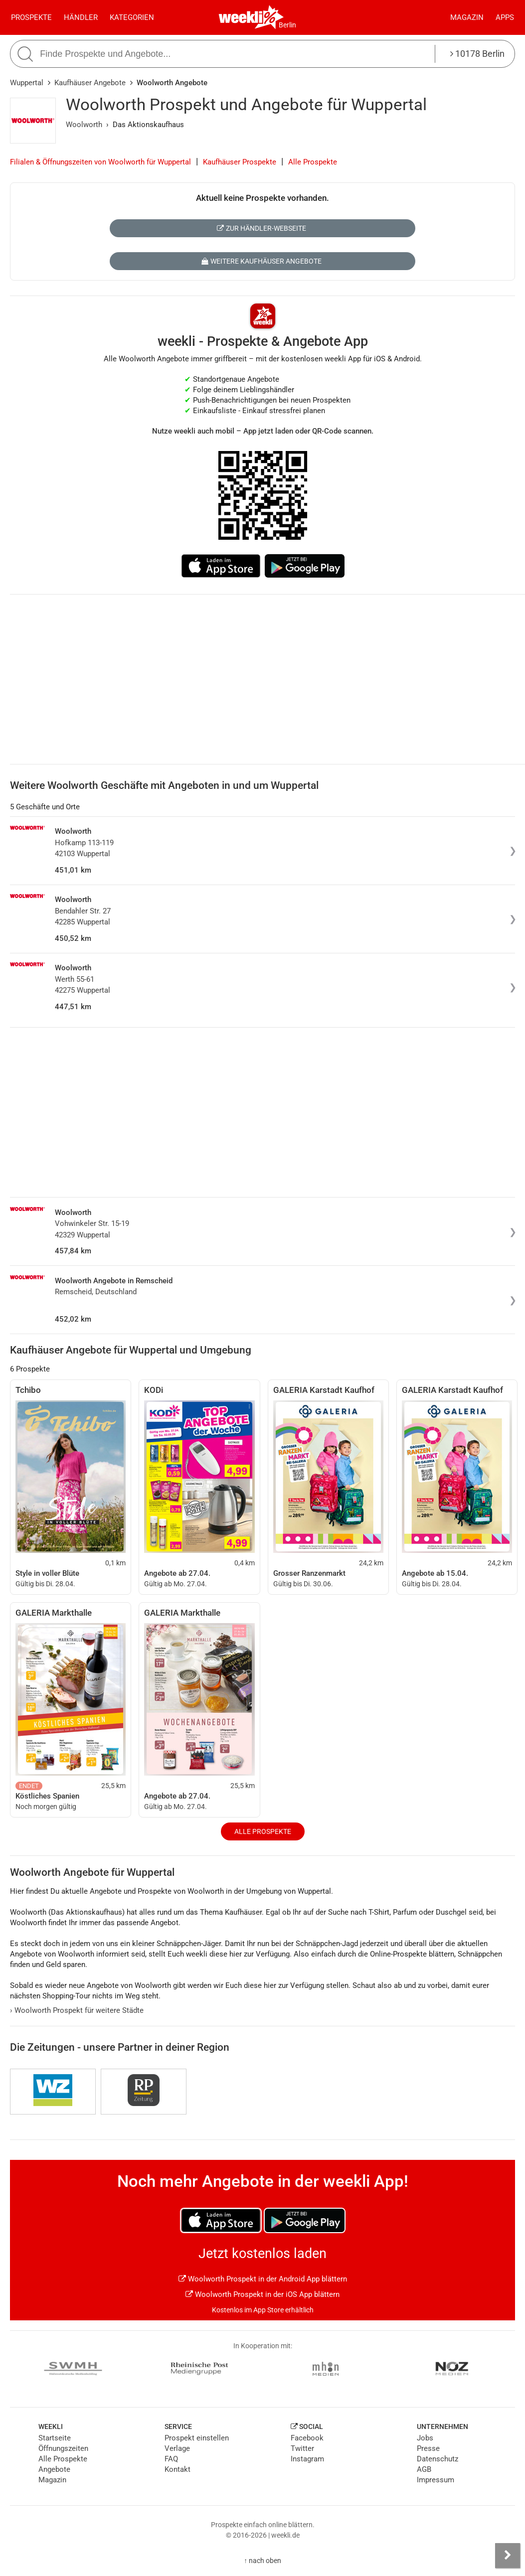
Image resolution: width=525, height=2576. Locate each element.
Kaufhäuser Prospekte (239, 161)
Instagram (307, 2458)
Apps (505, 17)
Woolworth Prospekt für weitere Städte (77, 2010)
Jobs (425, 2437)
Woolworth (84, 124)
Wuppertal (26, 82)
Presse (428, 2448)
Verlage (177, 2448)
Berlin (287, 25)
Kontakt (177, 2469)
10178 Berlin (477, 53)
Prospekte (31, 17)
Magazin (467, 17)
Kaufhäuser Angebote (90, 82)
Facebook (307, 2437)
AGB (424, 2469)
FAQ (171, 2458)
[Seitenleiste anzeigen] (507, 2555)
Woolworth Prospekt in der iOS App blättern (262, 2294)
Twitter (302, 2448)
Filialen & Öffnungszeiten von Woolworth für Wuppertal (100, 161)
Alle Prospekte (312, 161)
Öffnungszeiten (63, 2448)
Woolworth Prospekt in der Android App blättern (262, 2278)
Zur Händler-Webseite (261, 228)
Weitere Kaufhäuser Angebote (261, 261)
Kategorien (132, 17)
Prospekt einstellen (197, 2437)
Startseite (54, 2437)
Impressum (435, 2479)
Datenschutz (437, 2458)
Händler (81, 17)
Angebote (54, 2469)
